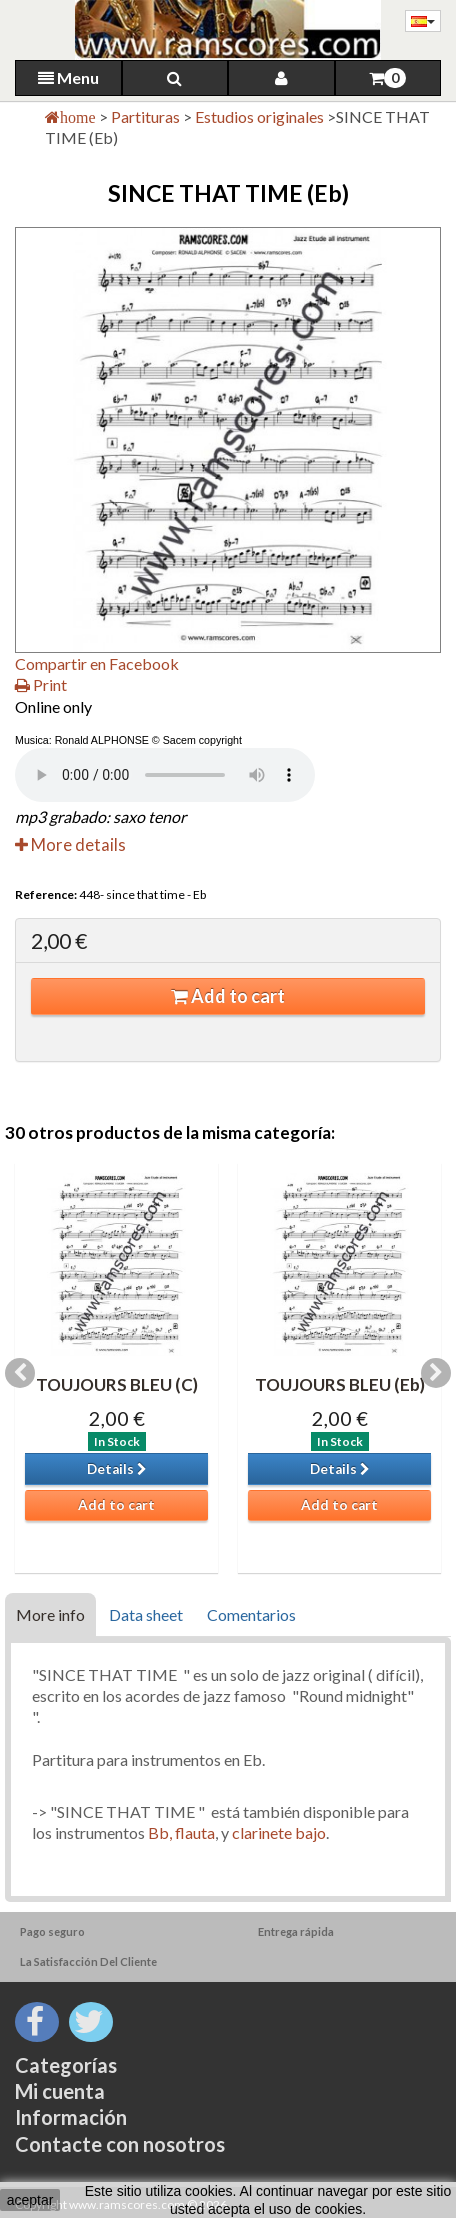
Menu (68, 77)
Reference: (46, 894)
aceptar (30, 2200)
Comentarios (251, 1614)
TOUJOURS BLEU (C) (117, 1384)
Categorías (66, 2065)
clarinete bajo (279, 1832)
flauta (195, 1832)
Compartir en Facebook (97, 663)
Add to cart (228, 996)
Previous (20, 1373)
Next (436, 1373)
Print (41, 684)
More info (50, 1614)
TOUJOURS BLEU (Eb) (340, 1384)
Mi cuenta (60, 2091)
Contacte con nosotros (120, 2144)
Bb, (160, 1832)
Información (71, 2117)
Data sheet (146, 1614)
